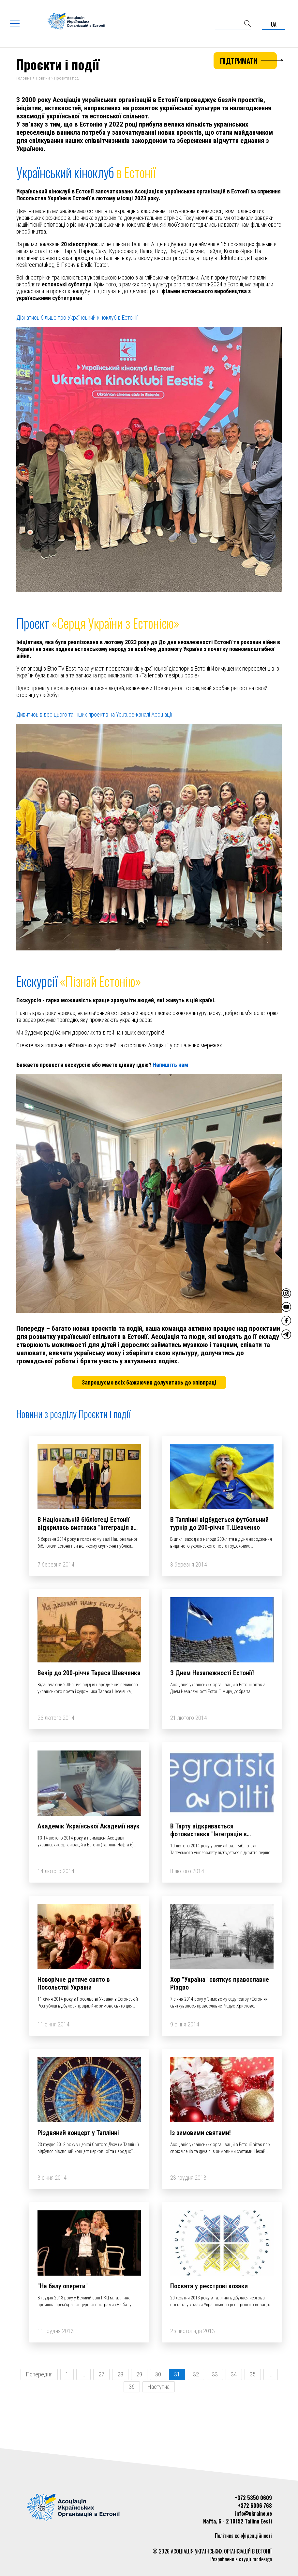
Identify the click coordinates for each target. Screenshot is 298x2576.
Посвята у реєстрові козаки (209, 2287)
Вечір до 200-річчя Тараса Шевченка (89, 1674)
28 (120, 2375)
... (83, 2375)
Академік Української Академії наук (88, 1827)
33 (215, 2375)
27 (101, 2375)
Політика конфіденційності (243, 2535)
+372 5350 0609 (253, 2498)
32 (196, 2375)
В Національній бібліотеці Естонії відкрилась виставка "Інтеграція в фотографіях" (85, 1528)
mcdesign (262, 2559)
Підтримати (248, 60)
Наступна (159, 2387)
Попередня (39, 2375)
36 (132, 2387)
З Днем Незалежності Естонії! (212, 1674)
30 (158, 2375)
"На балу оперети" (62, 2287)
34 (234, 2375)
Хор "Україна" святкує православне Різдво (219, 1984)
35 (253, 2375)
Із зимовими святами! (200, 2134)
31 (177, 2375)
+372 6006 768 (255, 2505)
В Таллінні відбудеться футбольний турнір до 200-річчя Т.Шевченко (219, 1524)
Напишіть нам (170, 1065)
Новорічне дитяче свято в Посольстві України (73, 1984)
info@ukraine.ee (253, 2513)
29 (139, 2375)
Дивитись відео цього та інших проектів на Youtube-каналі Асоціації (94, 715)
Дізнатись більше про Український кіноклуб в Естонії (76, 318)
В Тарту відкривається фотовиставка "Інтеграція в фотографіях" (208, 1835)
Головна (24, 79)
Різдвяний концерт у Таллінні (78, 2134)
